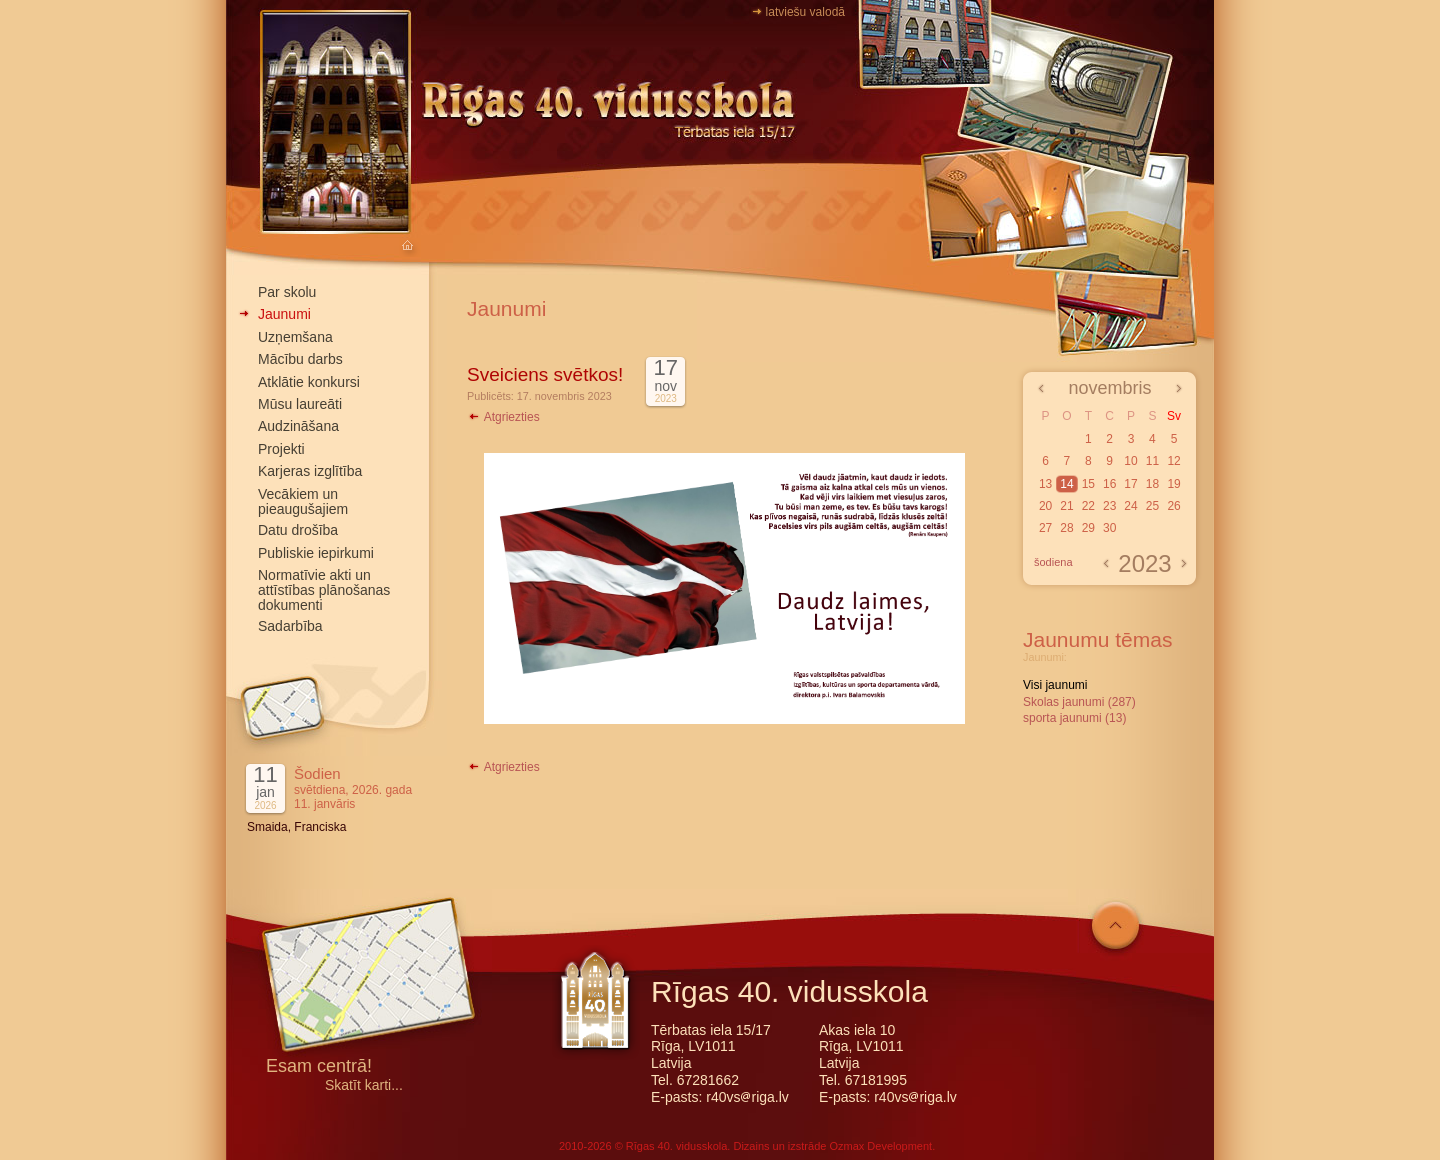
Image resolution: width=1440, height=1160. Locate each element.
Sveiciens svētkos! (545, 374)
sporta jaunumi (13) (1074, 718)
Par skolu (287, 292)
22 (1088, 506)
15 (1088, 484)
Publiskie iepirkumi (316, 553)
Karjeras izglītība (310, 471)
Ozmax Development (880, 1146)
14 (1066, 484)
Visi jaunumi (1055, 685)
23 (1109, 506)
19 (1173, 484)
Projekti (281, 449)
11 (1152, 461)
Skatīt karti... (364, 1085)
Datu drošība (298, 530)
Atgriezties (503, 417)
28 (1066, 528)
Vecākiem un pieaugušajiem (303, 501)
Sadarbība (290, 626)
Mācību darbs (300, 359)
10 (1130, 461)
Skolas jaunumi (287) (1079, 702)
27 (1045, 528)
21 (1066, 506)
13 (1045, 484)
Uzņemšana (295, 337)
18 (1152, 484)
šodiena (1053, 562)
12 (1173, 461)
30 (1109, 528)
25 (1152, 506)
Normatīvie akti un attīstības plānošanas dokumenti (324, 590)
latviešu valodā (805, 12)
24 (1130, 506)
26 (1173, 506)
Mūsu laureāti (300, 404)
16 (1109, 484)
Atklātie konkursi (309, 382)
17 (1130, 484)
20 (1045, 506)
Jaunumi (284, 314)
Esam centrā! (319, 1067)
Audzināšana (298, 426)
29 (1088, 528)
